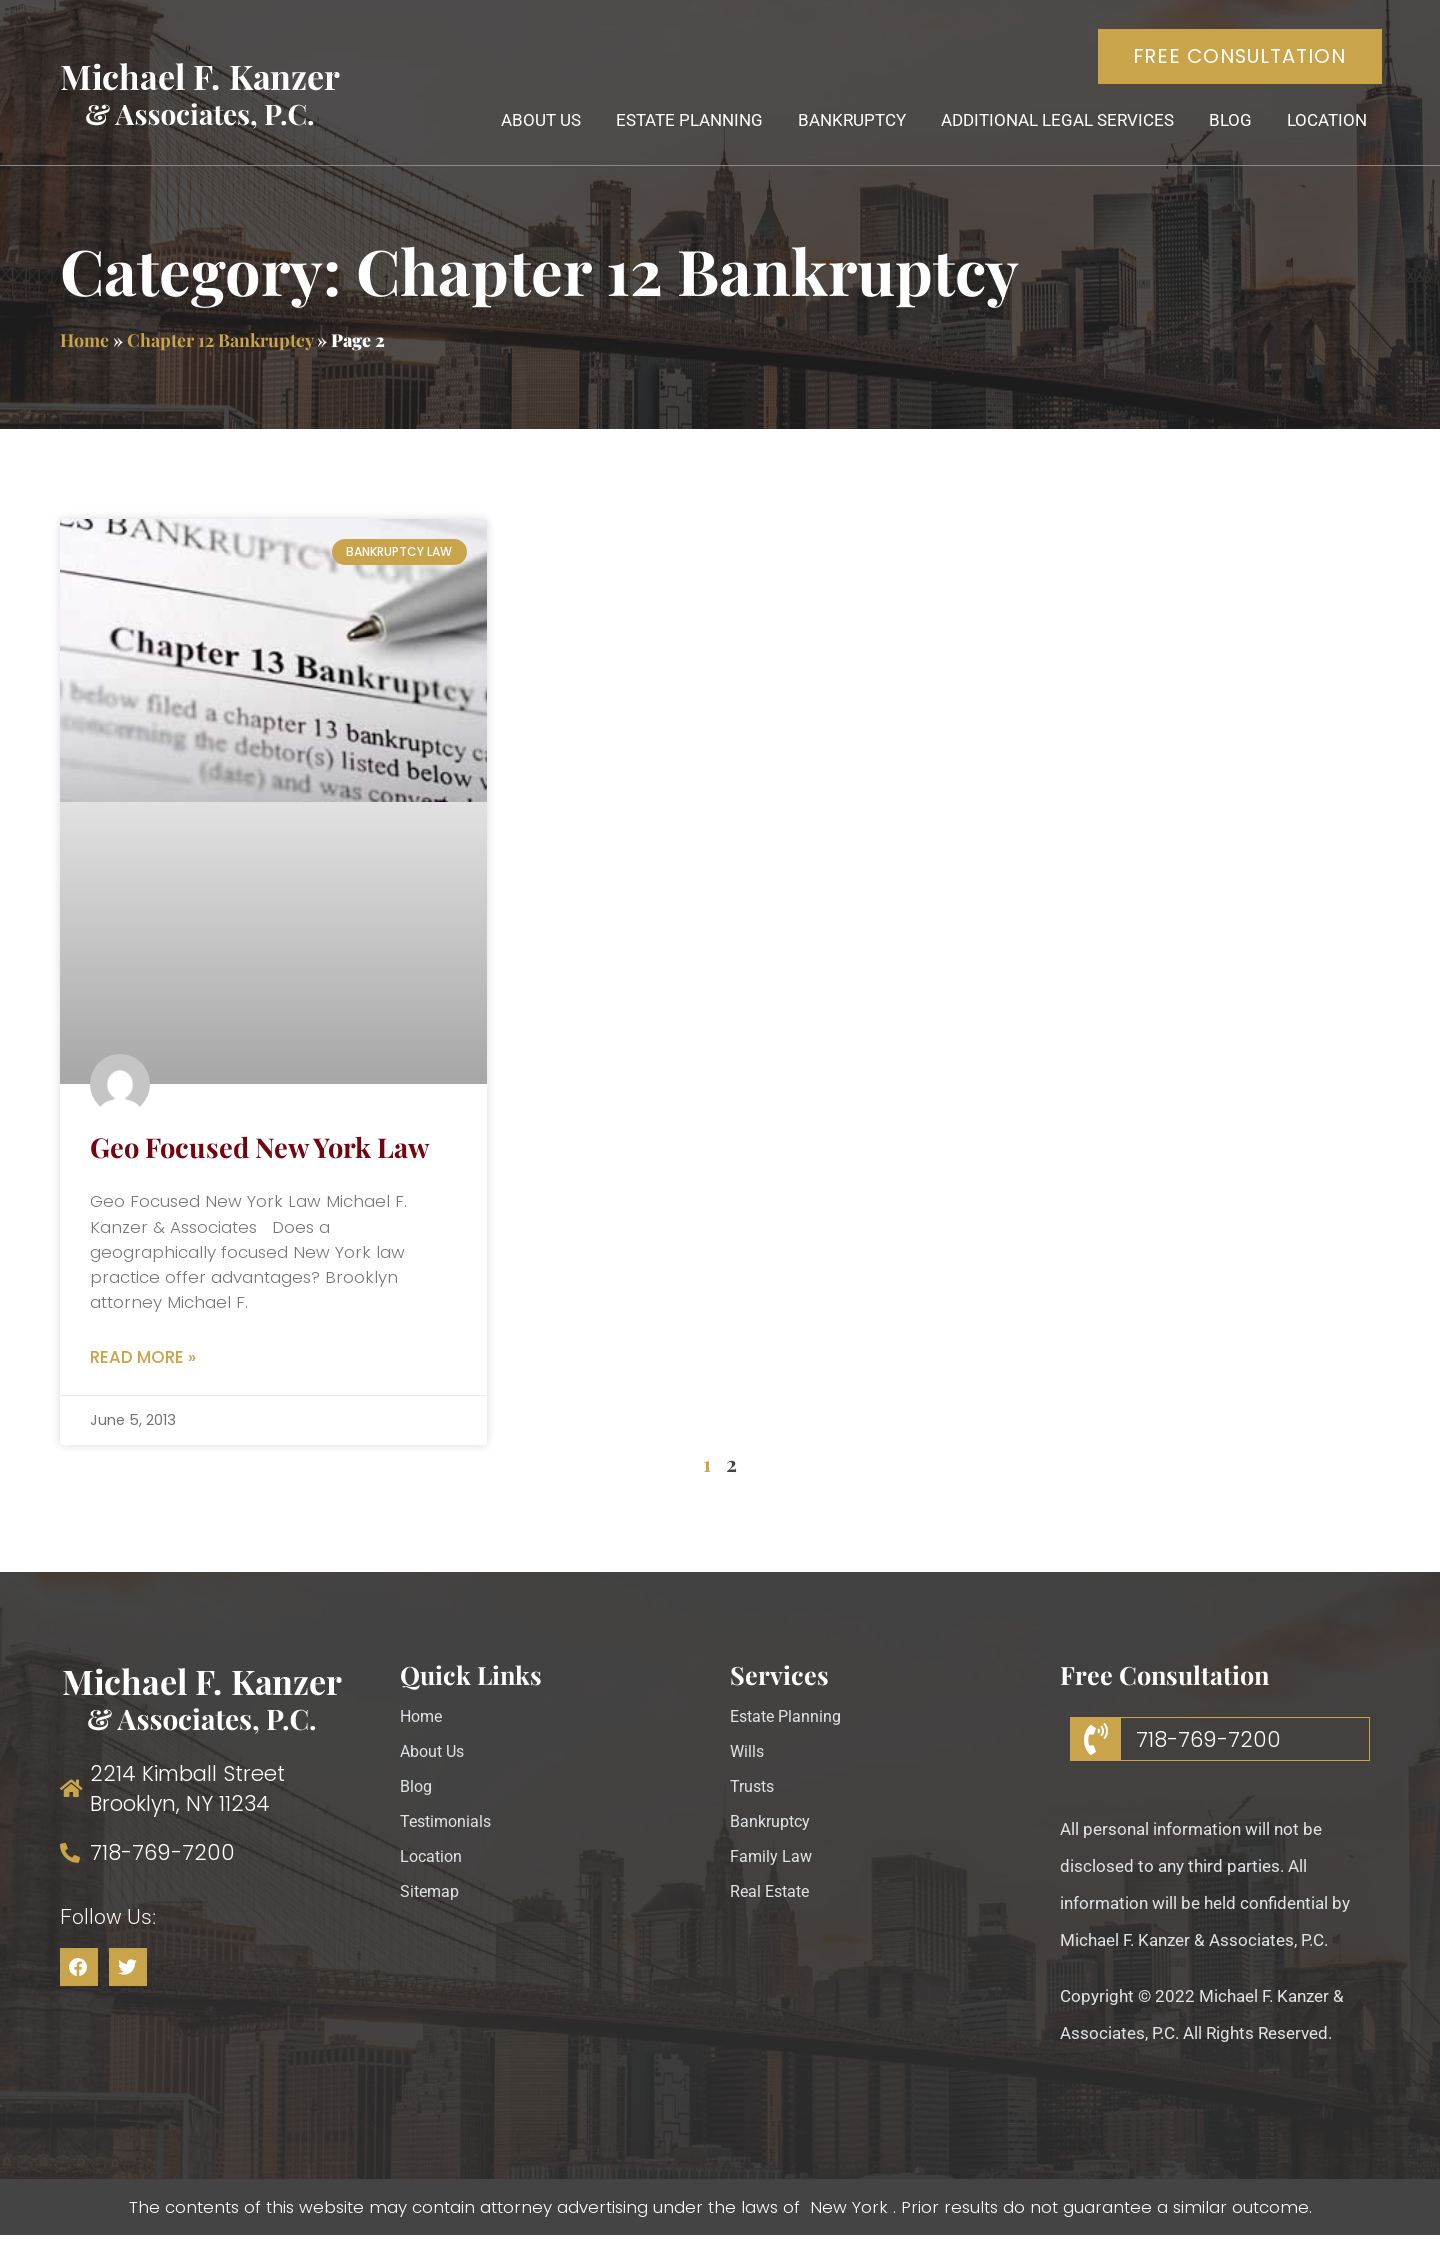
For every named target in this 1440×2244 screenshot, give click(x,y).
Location (1325, 125)
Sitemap (431, 1901)
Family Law (772, 1866)
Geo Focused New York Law (259, 1152)
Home (84, 345)
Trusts (754, 1796)
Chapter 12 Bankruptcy (220, 345)
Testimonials (448, 1831)
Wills (748, 1761)
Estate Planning (687, 125)
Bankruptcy (850, 125)
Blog (1228, 125)
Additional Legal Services (1055, 125)
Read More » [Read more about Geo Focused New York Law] (143, 1365)
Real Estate (772, 1901)
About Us (539, 125)
